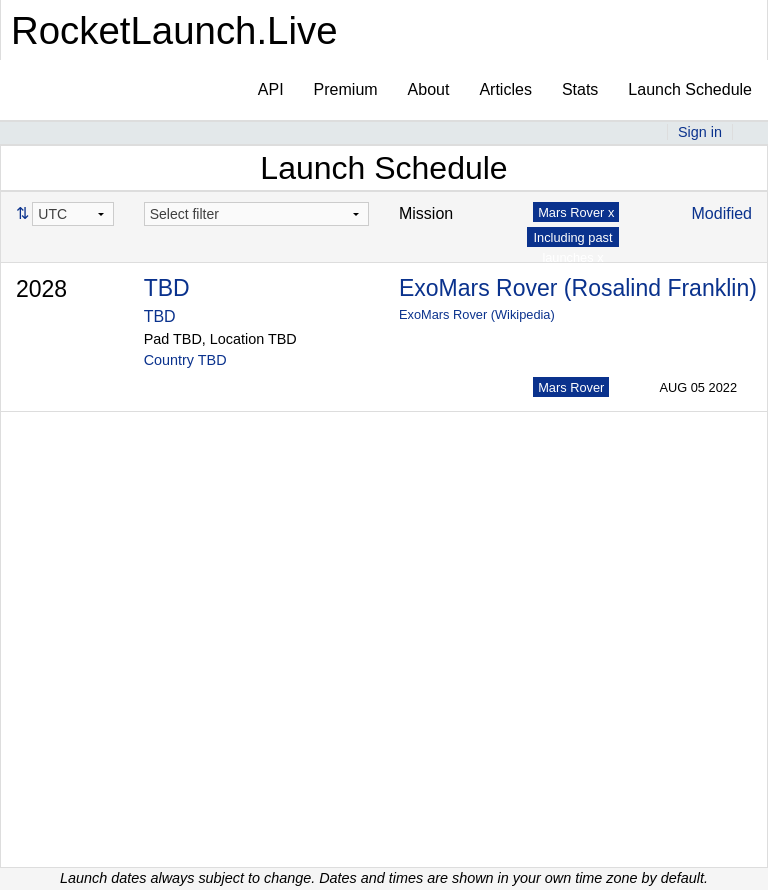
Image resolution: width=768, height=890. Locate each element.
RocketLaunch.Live (174, 30)
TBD (167, 288)
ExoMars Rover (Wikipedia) (477, 314)
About (429, 89)
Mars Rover (571, 387)
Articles (505, 89)
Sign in (700, 132)
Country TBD (185, 360)
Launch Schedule (690, 89)
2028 (41, 289)
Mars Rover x (576, 212)
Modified (722, 213)
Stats (580, 89)
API (271, 89)
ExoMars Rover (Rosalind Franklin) (578, 288)
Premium (346, 89)
